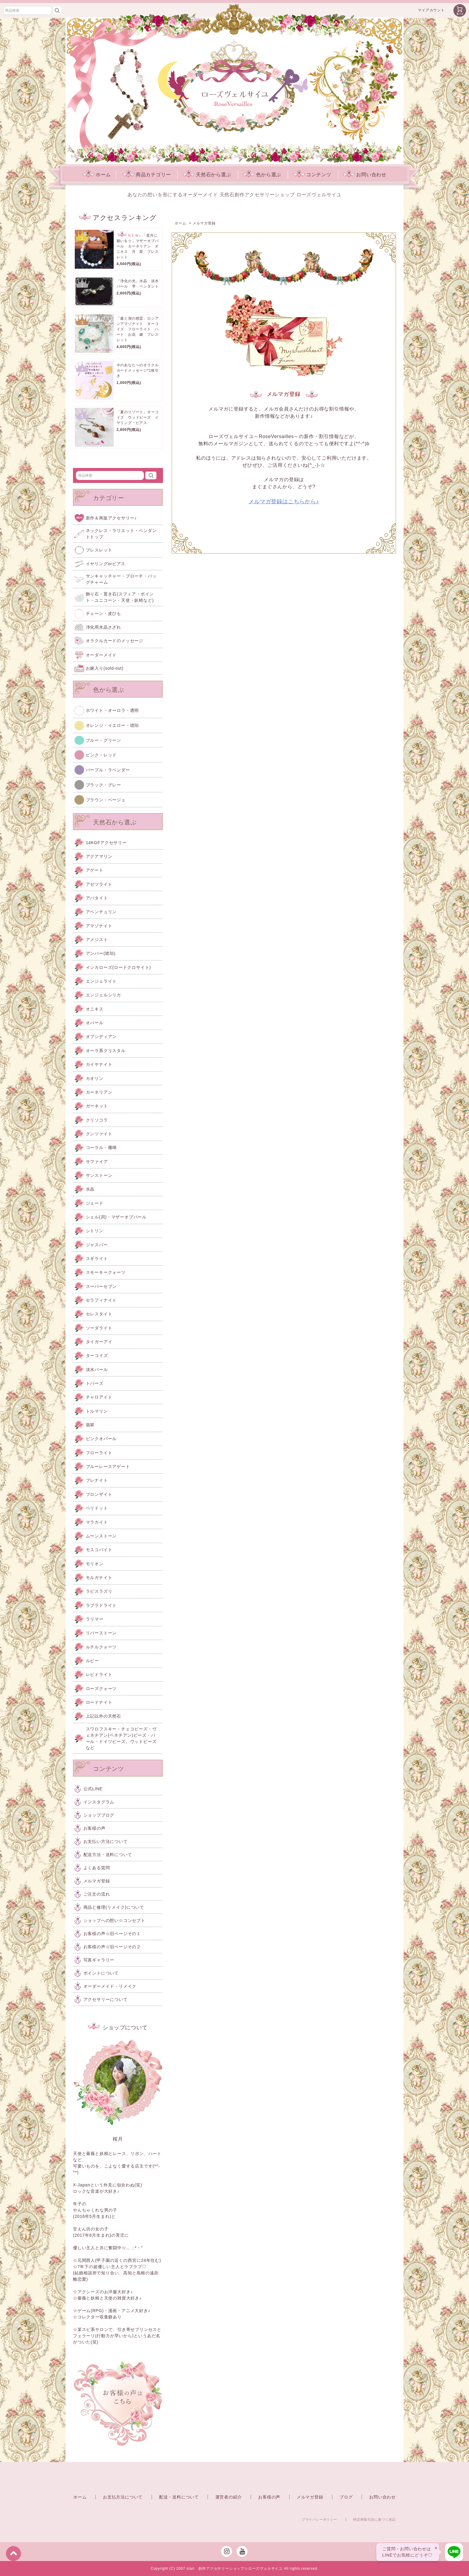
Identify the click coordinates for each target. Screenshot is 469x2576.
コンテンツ (312, 174)
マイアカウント (431, 10)
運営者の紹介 (228, 2497)
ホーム (97, 174)
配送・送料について (179, 2497)
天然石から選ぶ (207, 174)
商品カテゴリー (147, 174)
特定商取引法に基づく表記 (374, 2519)
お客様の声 (269, 2497)
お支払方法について (123, 2497)
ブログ (346, 2497)
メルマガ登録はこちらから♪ (284, 501)
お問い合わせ (364, 174)
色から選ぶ (262, 174)
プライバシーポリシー (319, 2519)
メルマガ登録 (310, 2497)
